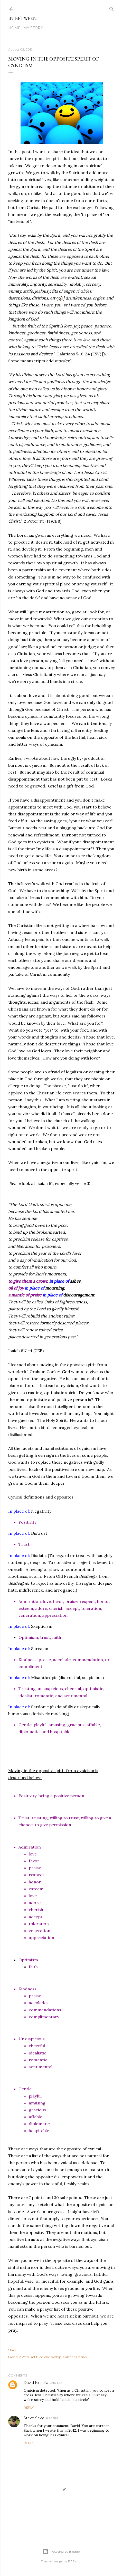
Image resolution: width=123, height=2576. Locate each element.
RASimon (75, 2561)
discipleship (52, 2357)
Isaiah (82, 2357)
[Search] (112, 8)
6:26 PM (52, 2418)
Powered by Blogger (61, 2552)
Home (14, 28)
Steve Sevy (34, 2418)
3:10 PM (56, 2383)
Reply (29, 2407)
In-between (22, 18)
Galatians (70, 2357)
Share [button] (12, 2350)
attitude (37, 2357)
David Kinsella (36, 2382)
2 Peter (24, 2357)
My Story (33, 28)
